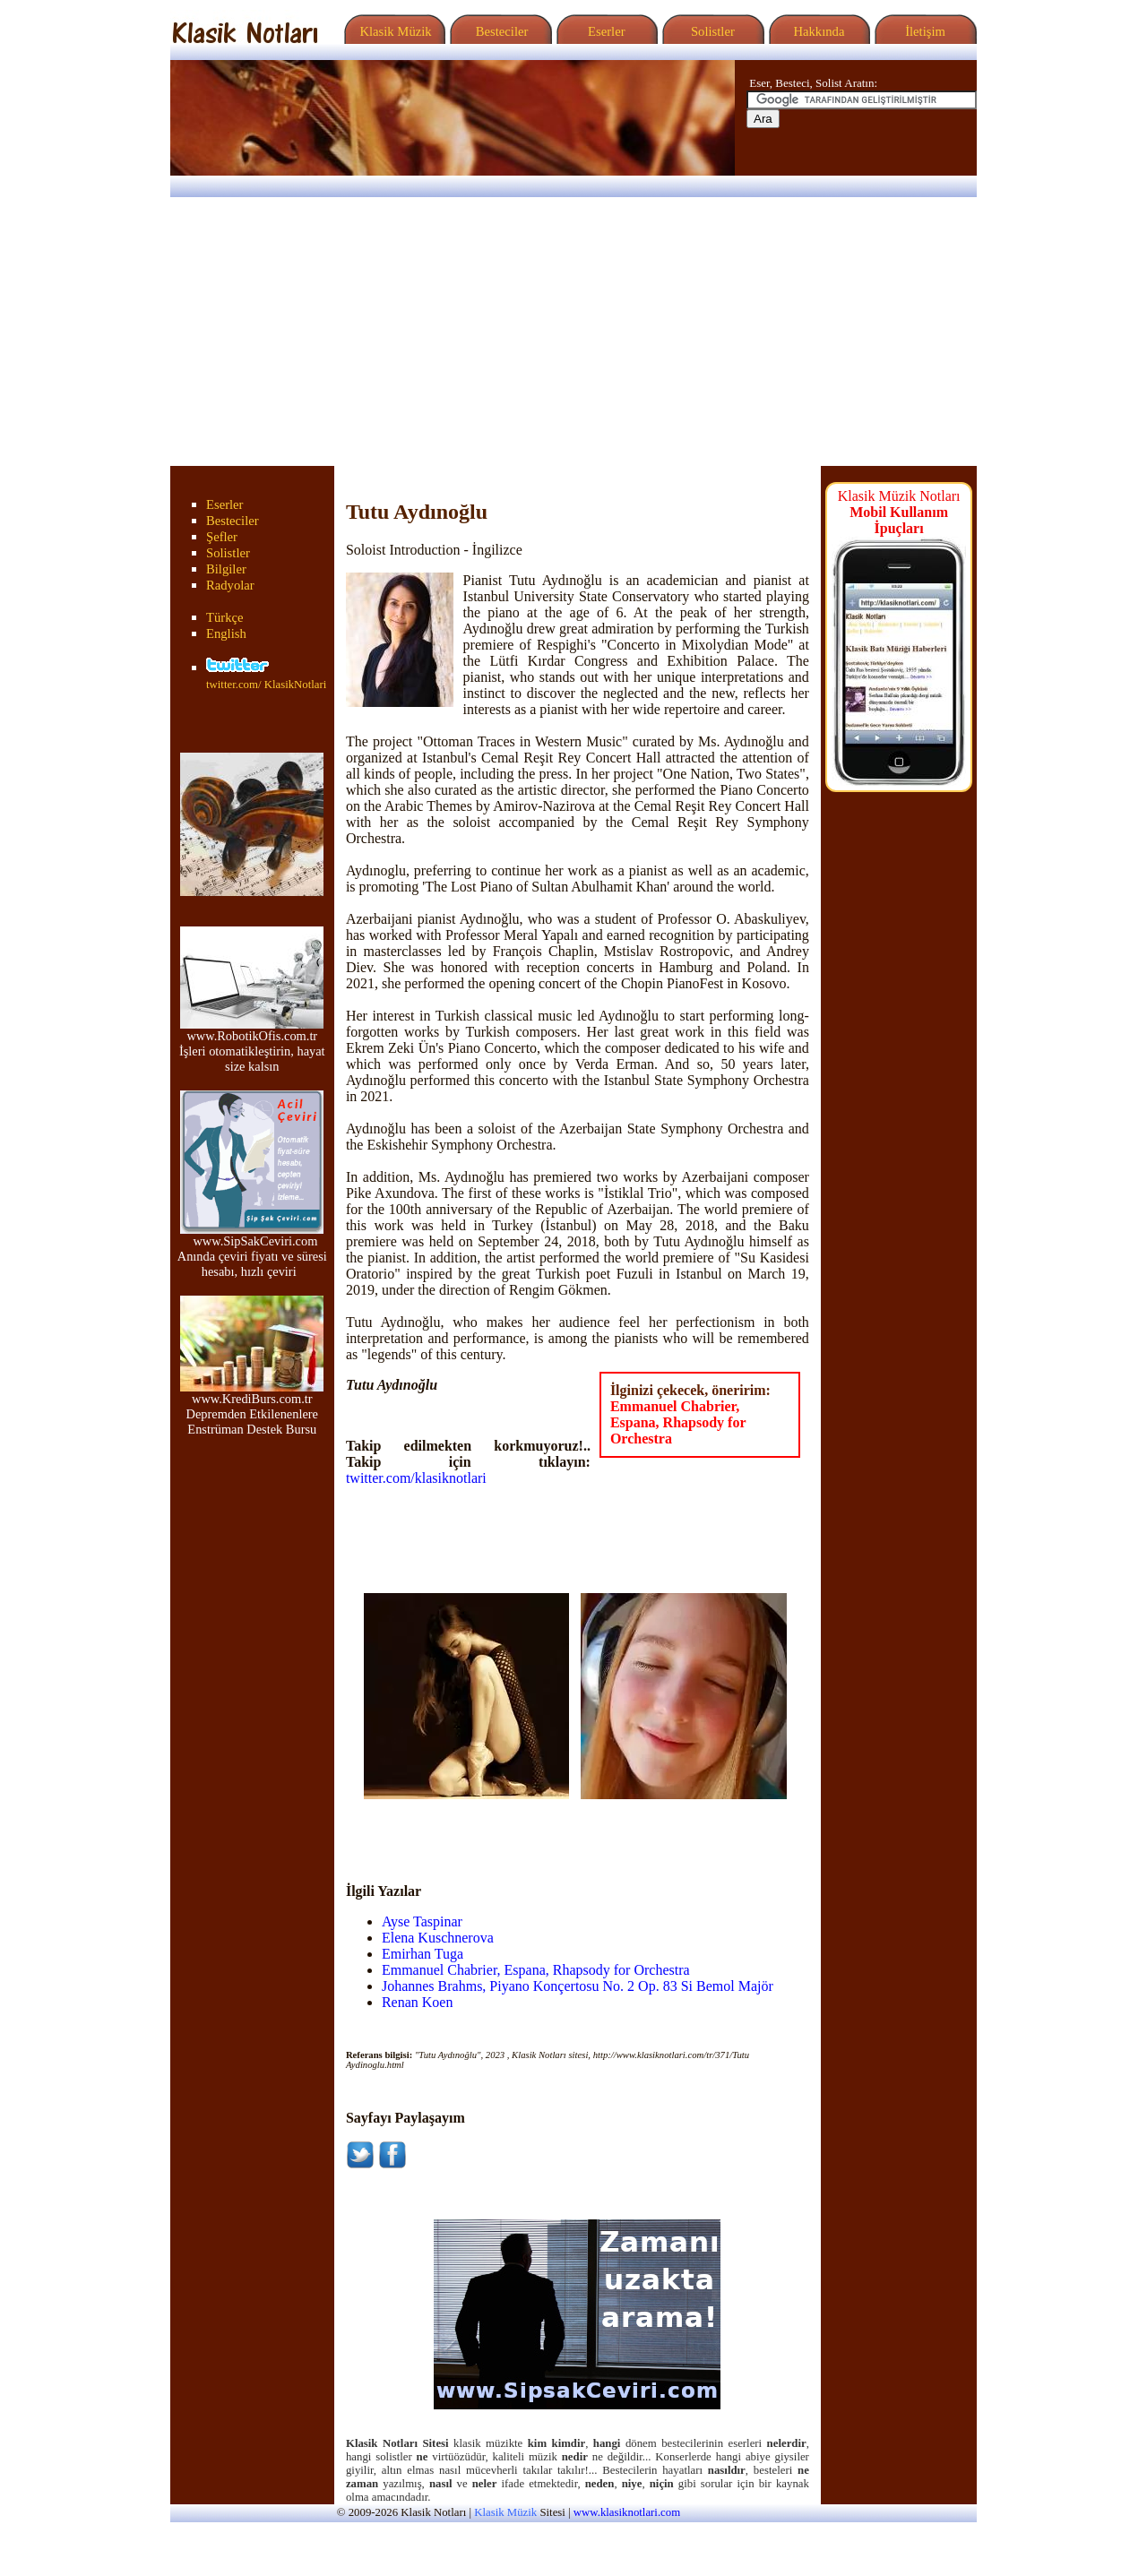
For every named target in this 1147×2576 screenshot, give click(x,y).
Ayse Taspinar (422, 1921)
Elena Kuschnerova (438, 1937)
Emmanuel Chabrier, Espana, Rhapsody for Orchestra (678, 1422)
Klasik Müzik (392, 31)
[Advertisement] (573, 331)
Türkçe (225, 617)
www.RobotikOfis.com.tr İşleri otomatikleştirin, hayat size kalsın (252, 1045)
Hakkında (817, 31)
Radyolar (230, 585)
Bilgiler (226, 569)
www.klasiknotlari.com (627, 2512)
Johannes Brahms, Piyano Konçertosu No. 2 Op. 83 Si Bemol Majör (577, 1986)
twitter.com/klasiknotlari (416, 1478)
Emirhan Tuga (422, 1953)
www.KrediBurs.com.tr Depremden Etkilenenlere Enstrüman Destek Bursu (251, 1408)
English (226, 633)
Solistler (711, 31)
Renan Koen (417, 2002)
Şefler (221, 537)
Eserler (604, 31)
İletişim (922, 31)
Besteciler (498, 31)
